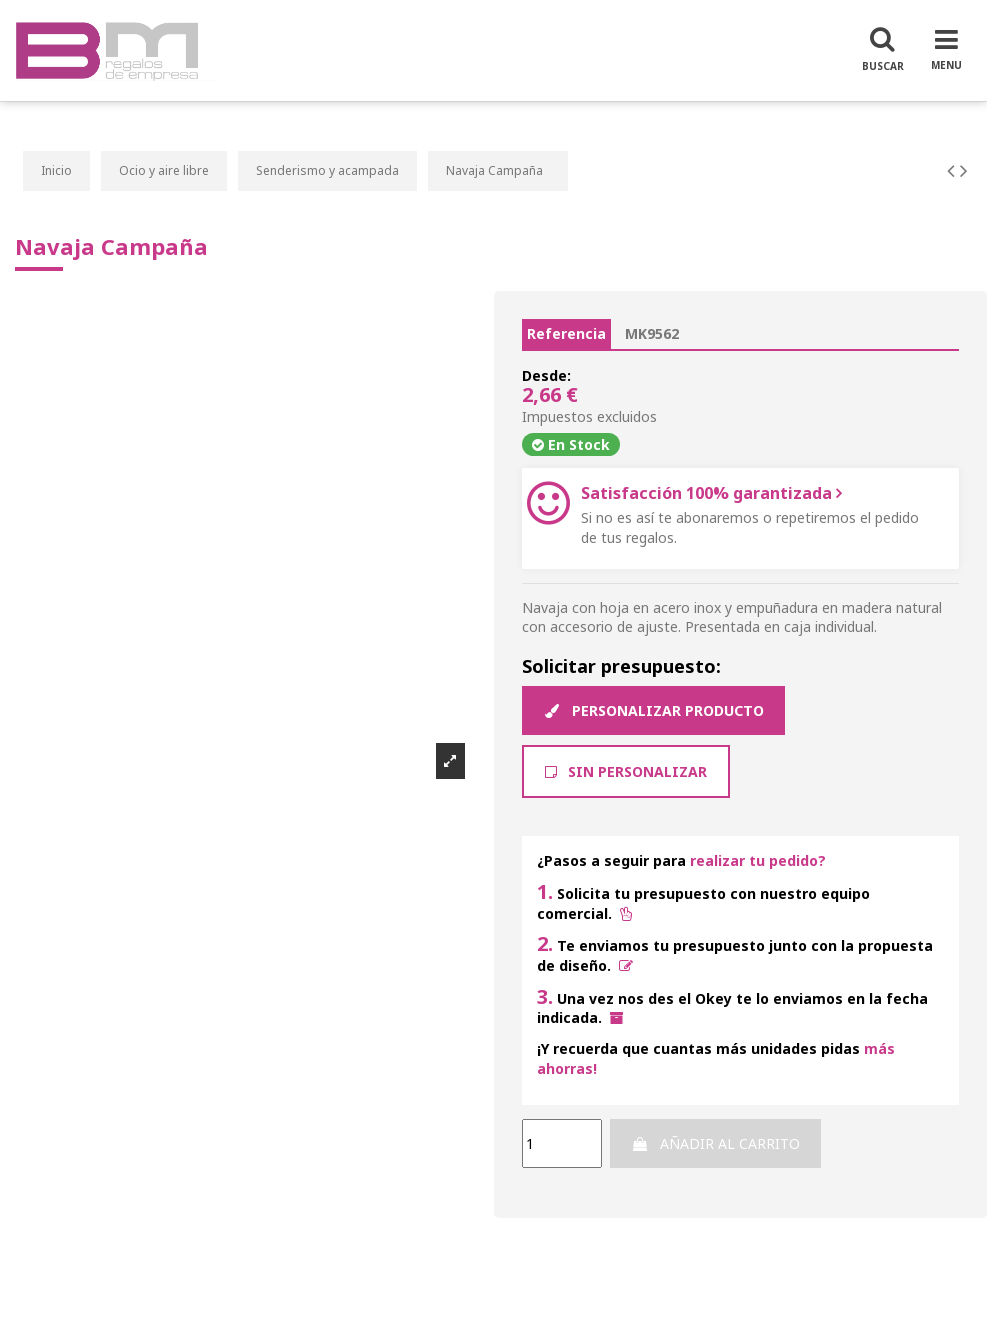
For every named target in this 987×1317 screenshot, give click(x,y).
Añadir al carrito (715, 1143)
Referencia (566, 333)
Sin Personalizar (626, 771)
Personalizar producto (653, 710)
